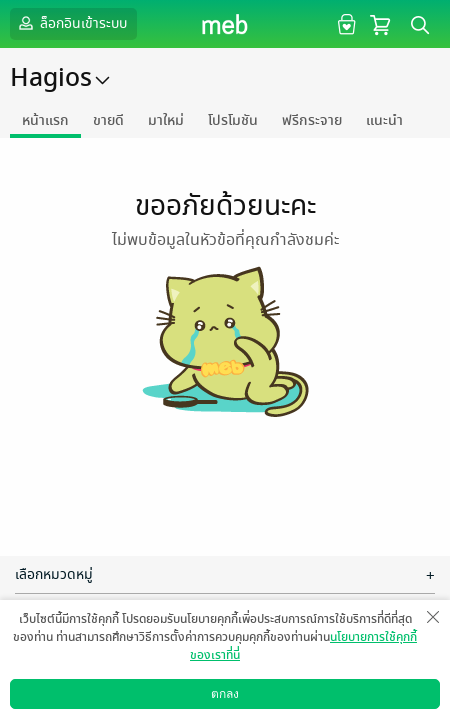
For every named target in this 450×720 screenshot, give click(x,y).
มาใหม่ (166, 120)
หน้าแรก (45, 120)
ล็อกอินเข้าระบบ (71, 23)
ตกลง (225, 694)
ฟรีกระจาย (312, 120)
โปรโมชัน (233, 120)
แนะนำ (384, 120)
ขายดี (108, 120)
